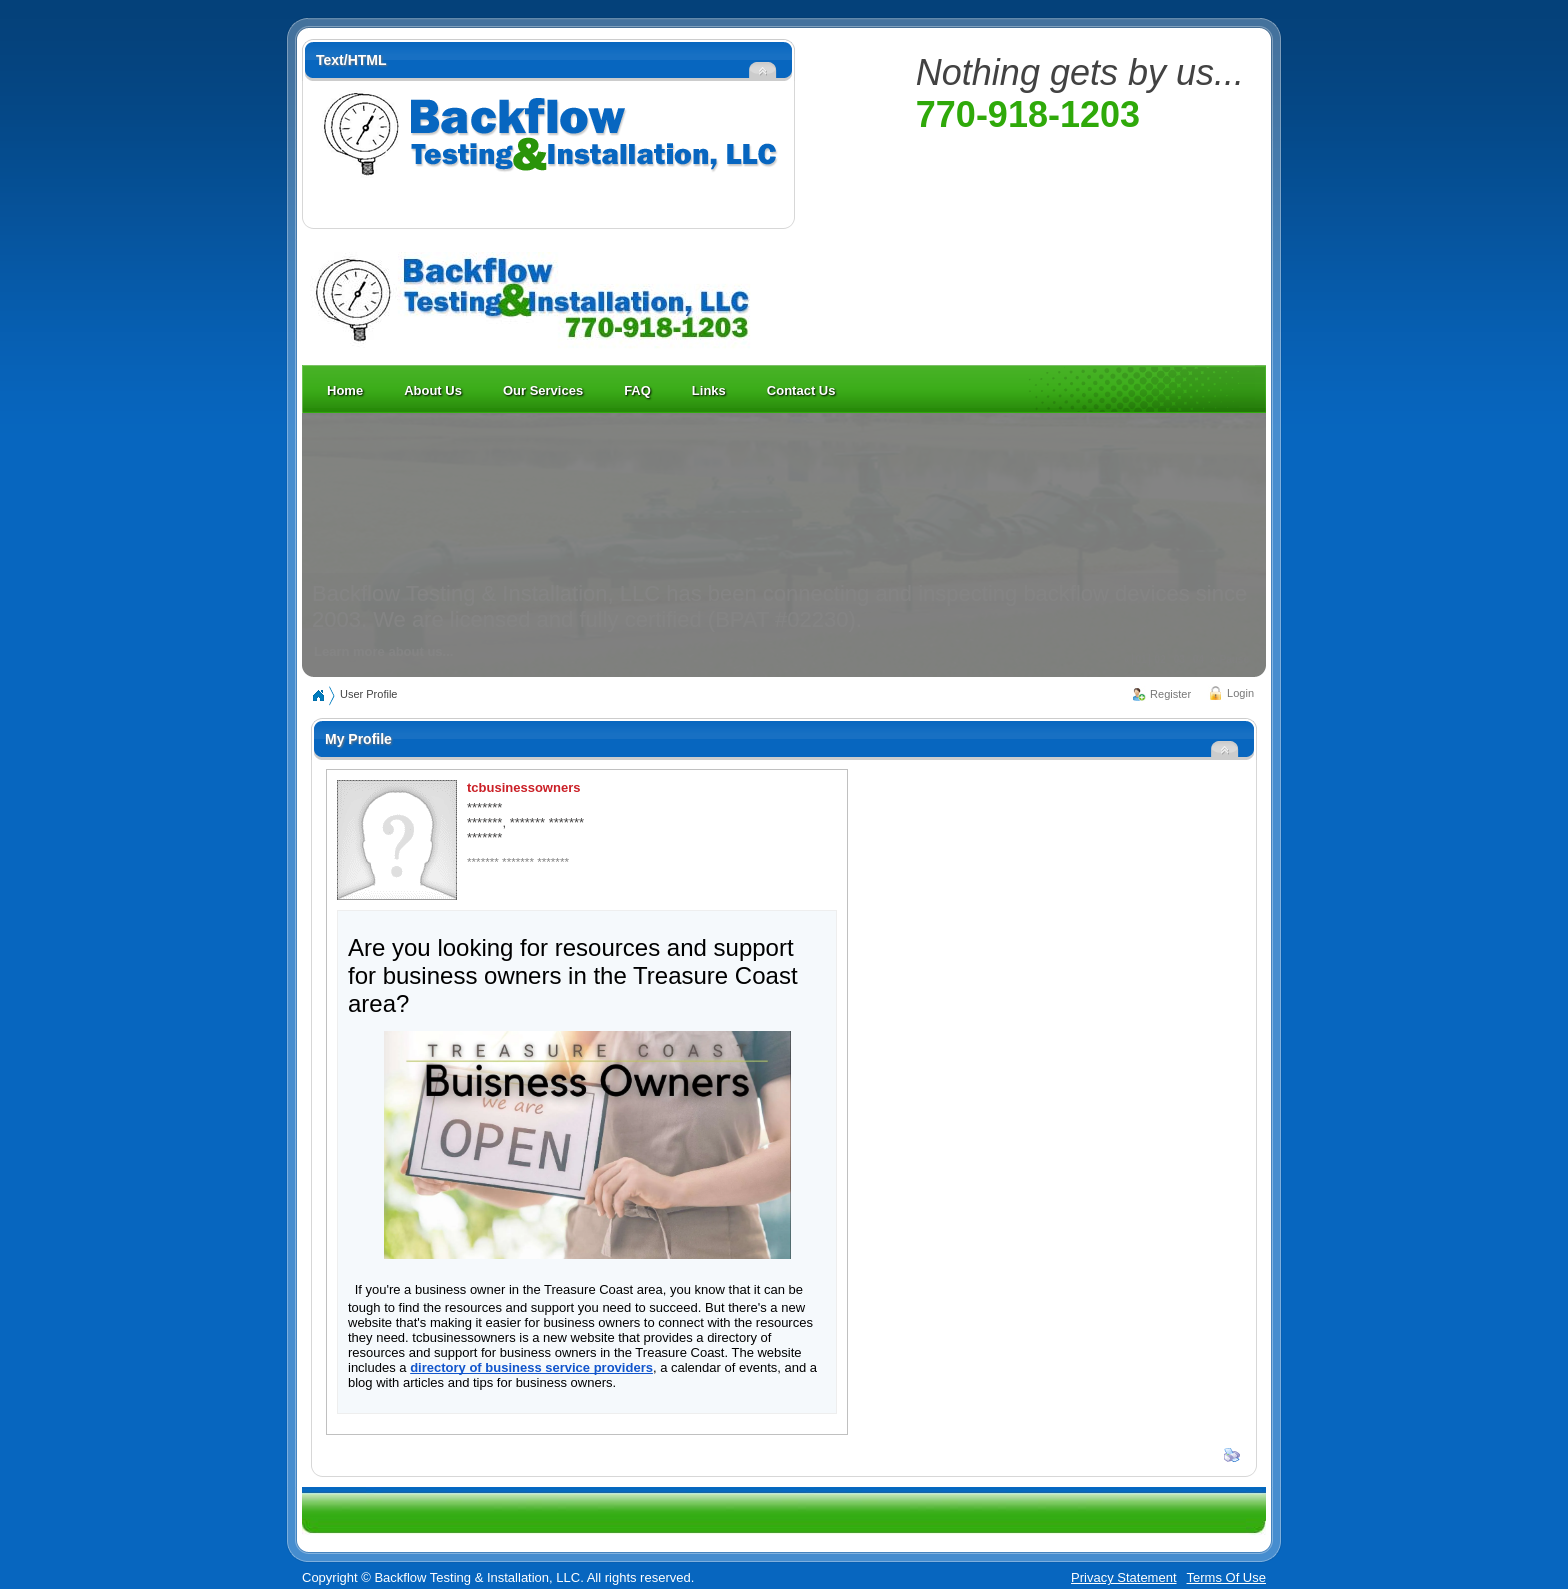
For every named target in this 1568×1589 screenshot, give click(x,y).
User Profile (368, 694)
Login (1240, 693)
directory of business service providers (531, 1367)
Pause (1234, 659)
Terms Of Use (1226, 1577)
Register (1170, 694)
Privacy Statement (1124, 1577)
